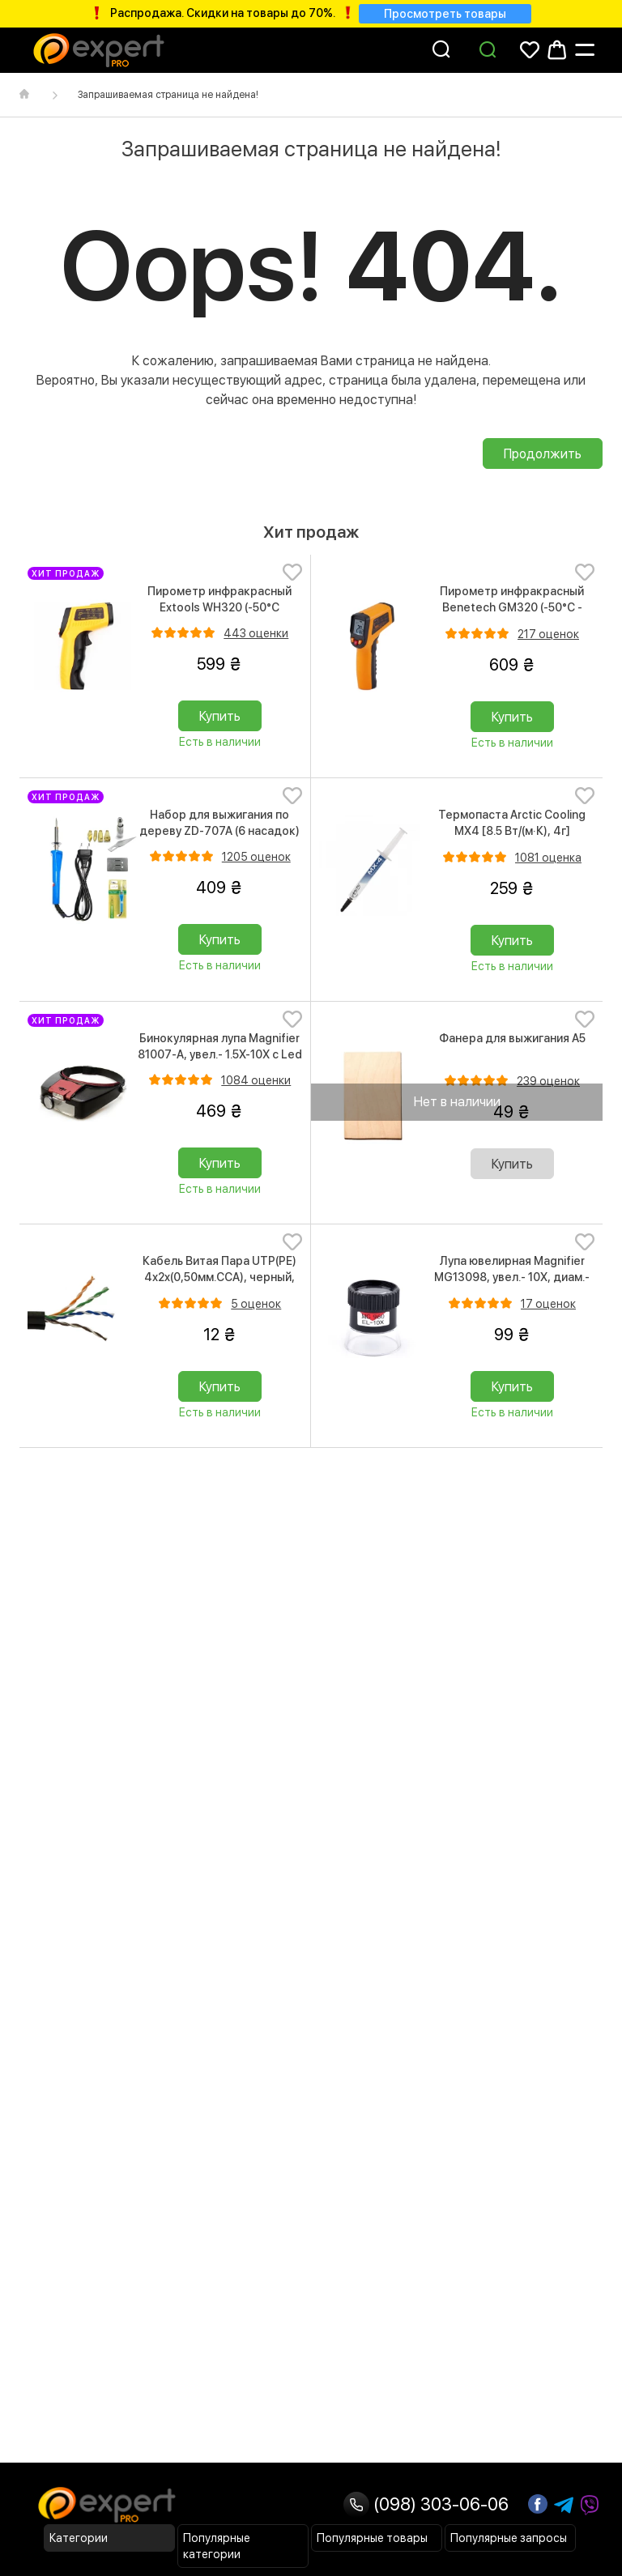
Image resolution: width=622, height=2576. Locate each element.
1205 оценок (256, 856)
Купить (220, 716)
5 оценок (256, 1303)
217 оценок (548, 634)
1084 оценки (256, 1080)
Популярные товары (372, 2537)
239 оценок (548, 1081)
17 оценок (548, 1303)
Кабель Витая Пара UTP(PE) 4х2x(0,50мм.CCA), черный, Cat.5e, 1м (219, 1277)
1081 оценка (548, 857)
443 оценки (256, 633)
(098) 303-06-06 (426, 2503)
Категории (78, 2537)
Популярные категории (216, 2546)
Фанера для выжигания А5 (512, 1038)
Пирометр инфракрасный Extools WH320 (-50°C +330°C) (219, 607)
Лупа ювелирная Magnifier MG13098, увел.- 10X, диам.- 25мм (512, 1277)
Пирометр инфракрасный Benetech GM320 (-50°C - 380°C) (512, 607)
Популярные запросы (508, 2537)
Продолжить (543, 454)
